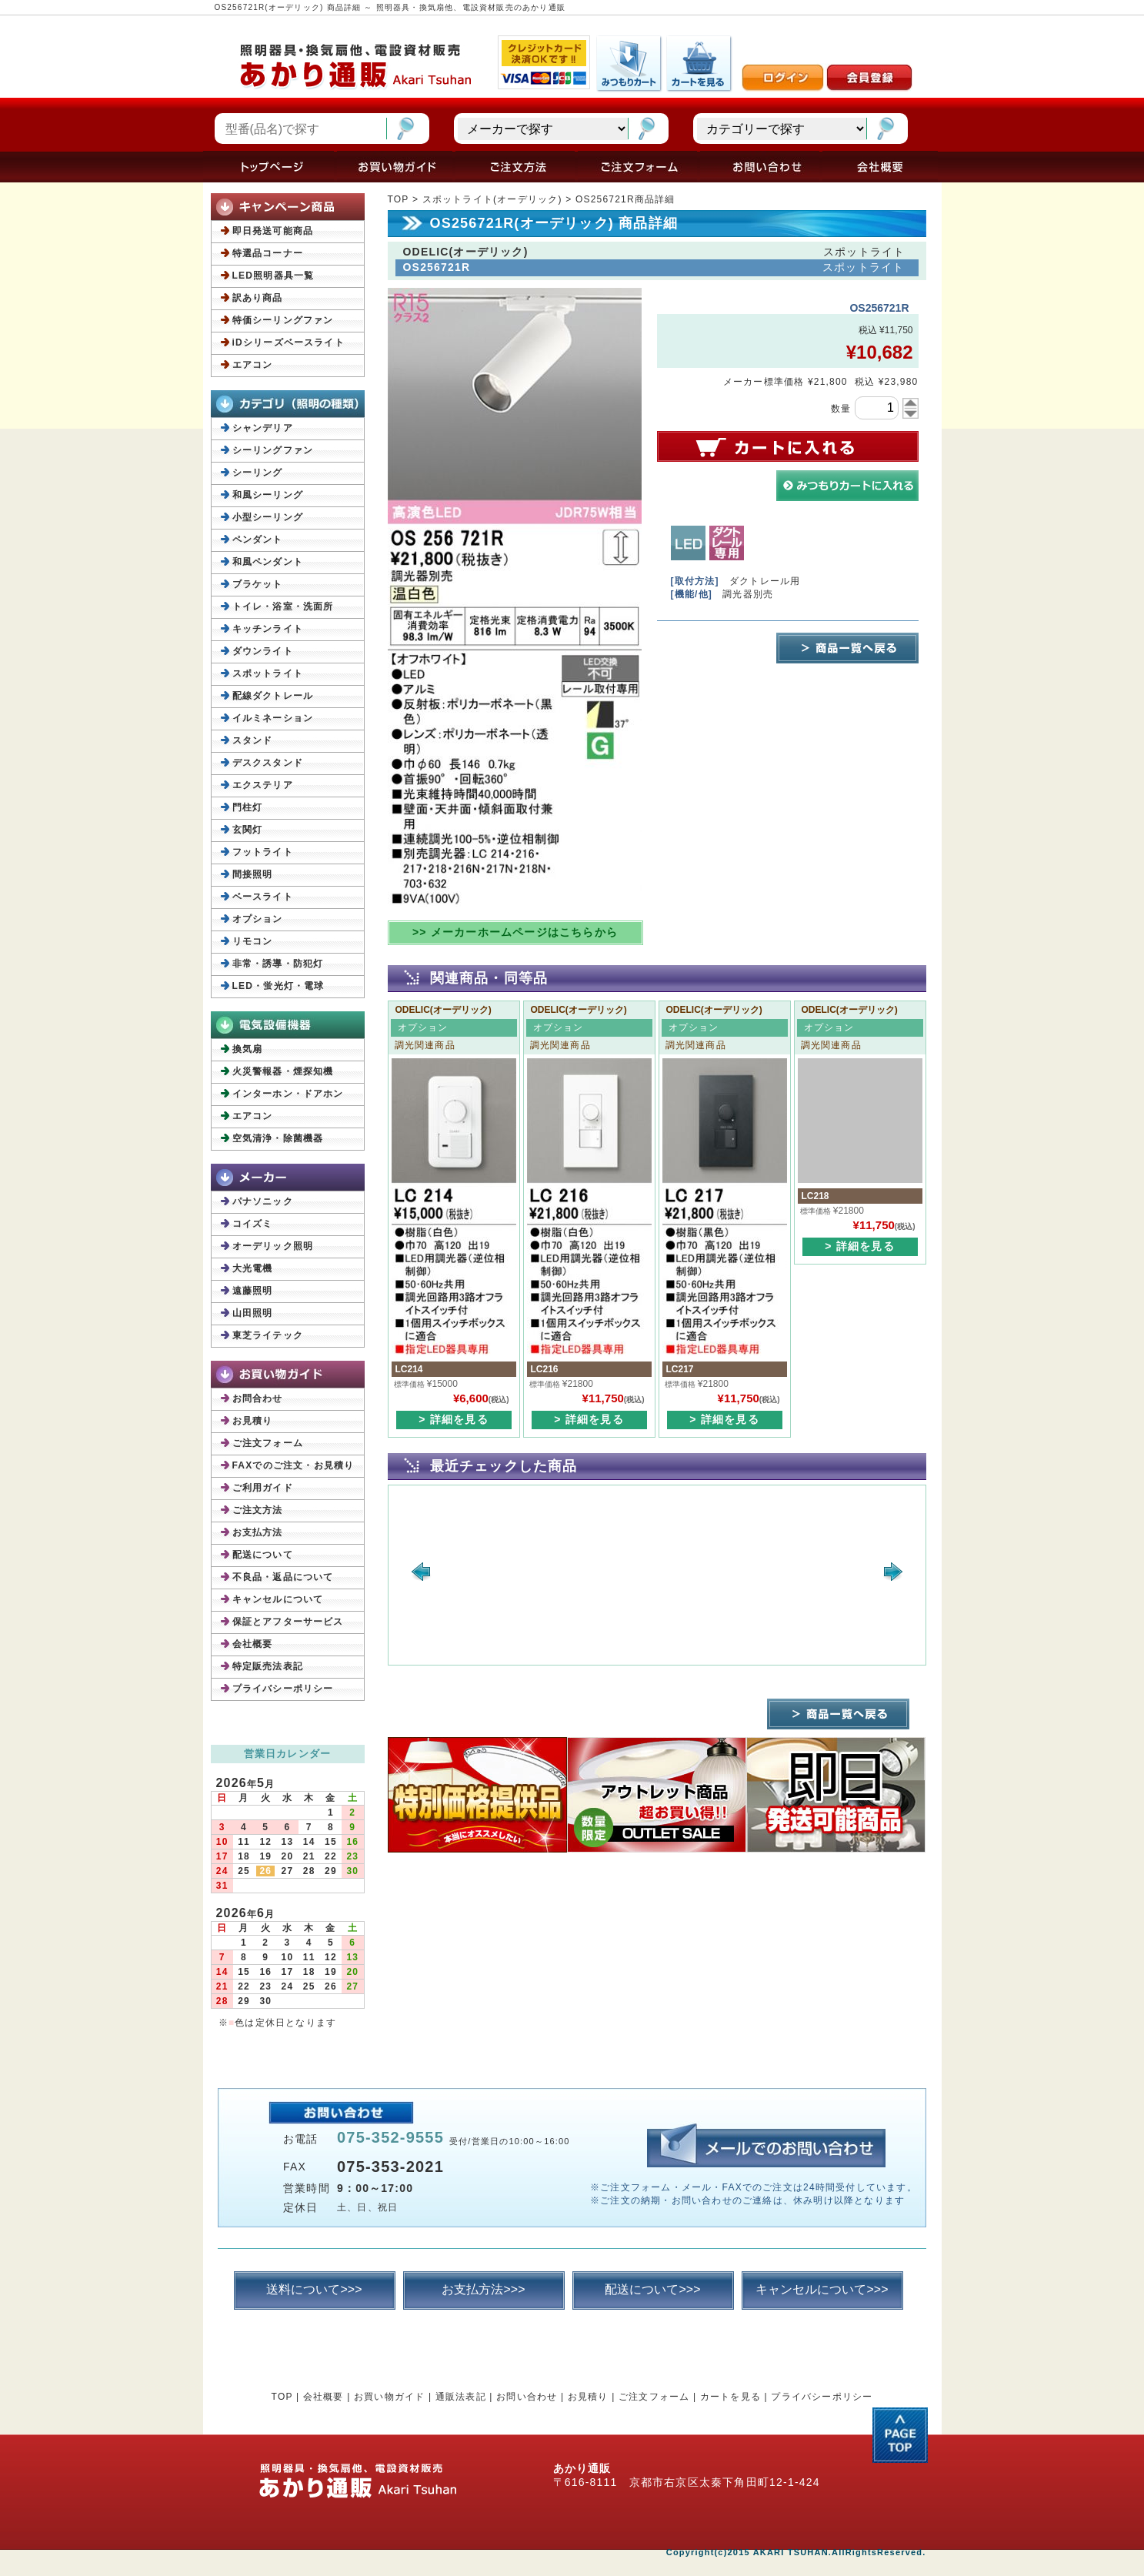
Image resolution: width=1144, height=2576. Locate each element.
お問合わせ (257, 1398)
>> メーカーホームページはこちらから (515, 932)
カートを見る (730, 2396)
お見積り (252, 1420)
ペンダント (257, 539)
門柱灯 (247, 807)
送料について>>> (314, 2289)
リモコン (252, 941)
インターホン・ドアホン (288, 1093)
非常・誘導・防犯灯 (278, 963)
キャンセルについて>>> (821, 2289)
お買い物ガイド (389, 2396)
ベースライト (262, 896)
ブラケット (257, 584)
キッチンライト (267, 628)
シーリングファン (273, 450)
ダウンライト (262, 651)
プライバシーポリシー (283, 1688)
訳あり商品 (257, 297)
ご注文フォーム (267, 1443)
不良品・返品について (283, 1577)
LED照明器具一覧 (273, 275)
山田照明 (252, 1313)
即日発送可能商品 (273, 231)
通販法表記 (460, 2396)
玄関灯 (247, 829)
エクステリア (262, 785)
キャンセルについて (278, 1599)
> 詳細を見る (453, 1419)
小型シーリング (267, 517)
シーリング (257, 472)
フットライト (262, 852)
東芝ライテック (267, 1335)
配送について (262, 1554)
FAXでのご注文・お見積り (293, 1465)
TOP (398, 199)
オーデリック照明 (273, 1246)
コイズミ (252, 1223)
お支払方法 (257, 1532)
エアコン (252, 364)
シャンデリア (262, 428)
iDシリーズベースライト (288, 342)
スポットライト (267, 673)
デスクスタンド (267, 762)
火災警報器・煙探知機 (283, 1071)
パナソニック (262, 1201)
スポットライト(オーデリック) (492, 199)
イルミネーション (273, 718)
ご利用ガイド (262, 1487)
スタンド (252, 740)
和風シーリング (267, 494)
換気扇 (247, 1049)
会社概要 (252, 1644)
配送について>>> (652, 2289)
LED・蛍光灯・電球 (278, 986)
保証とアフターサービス (288, 1621)
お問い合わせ (526, 2396)
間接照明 (252, 874)
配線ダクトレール (273, 695)
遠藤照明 (252, 1290)
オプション (257, 919)
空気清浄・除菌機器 (278, 1138)
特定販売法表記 (267, 1666)
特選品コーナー (267, 253)
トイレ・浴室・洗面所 (283, 606)
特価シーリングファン (283, 320)
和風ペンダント (267, 561)
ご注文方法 (257, 1510)
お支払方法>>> (483, 2289)
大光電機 (252, 1268)
